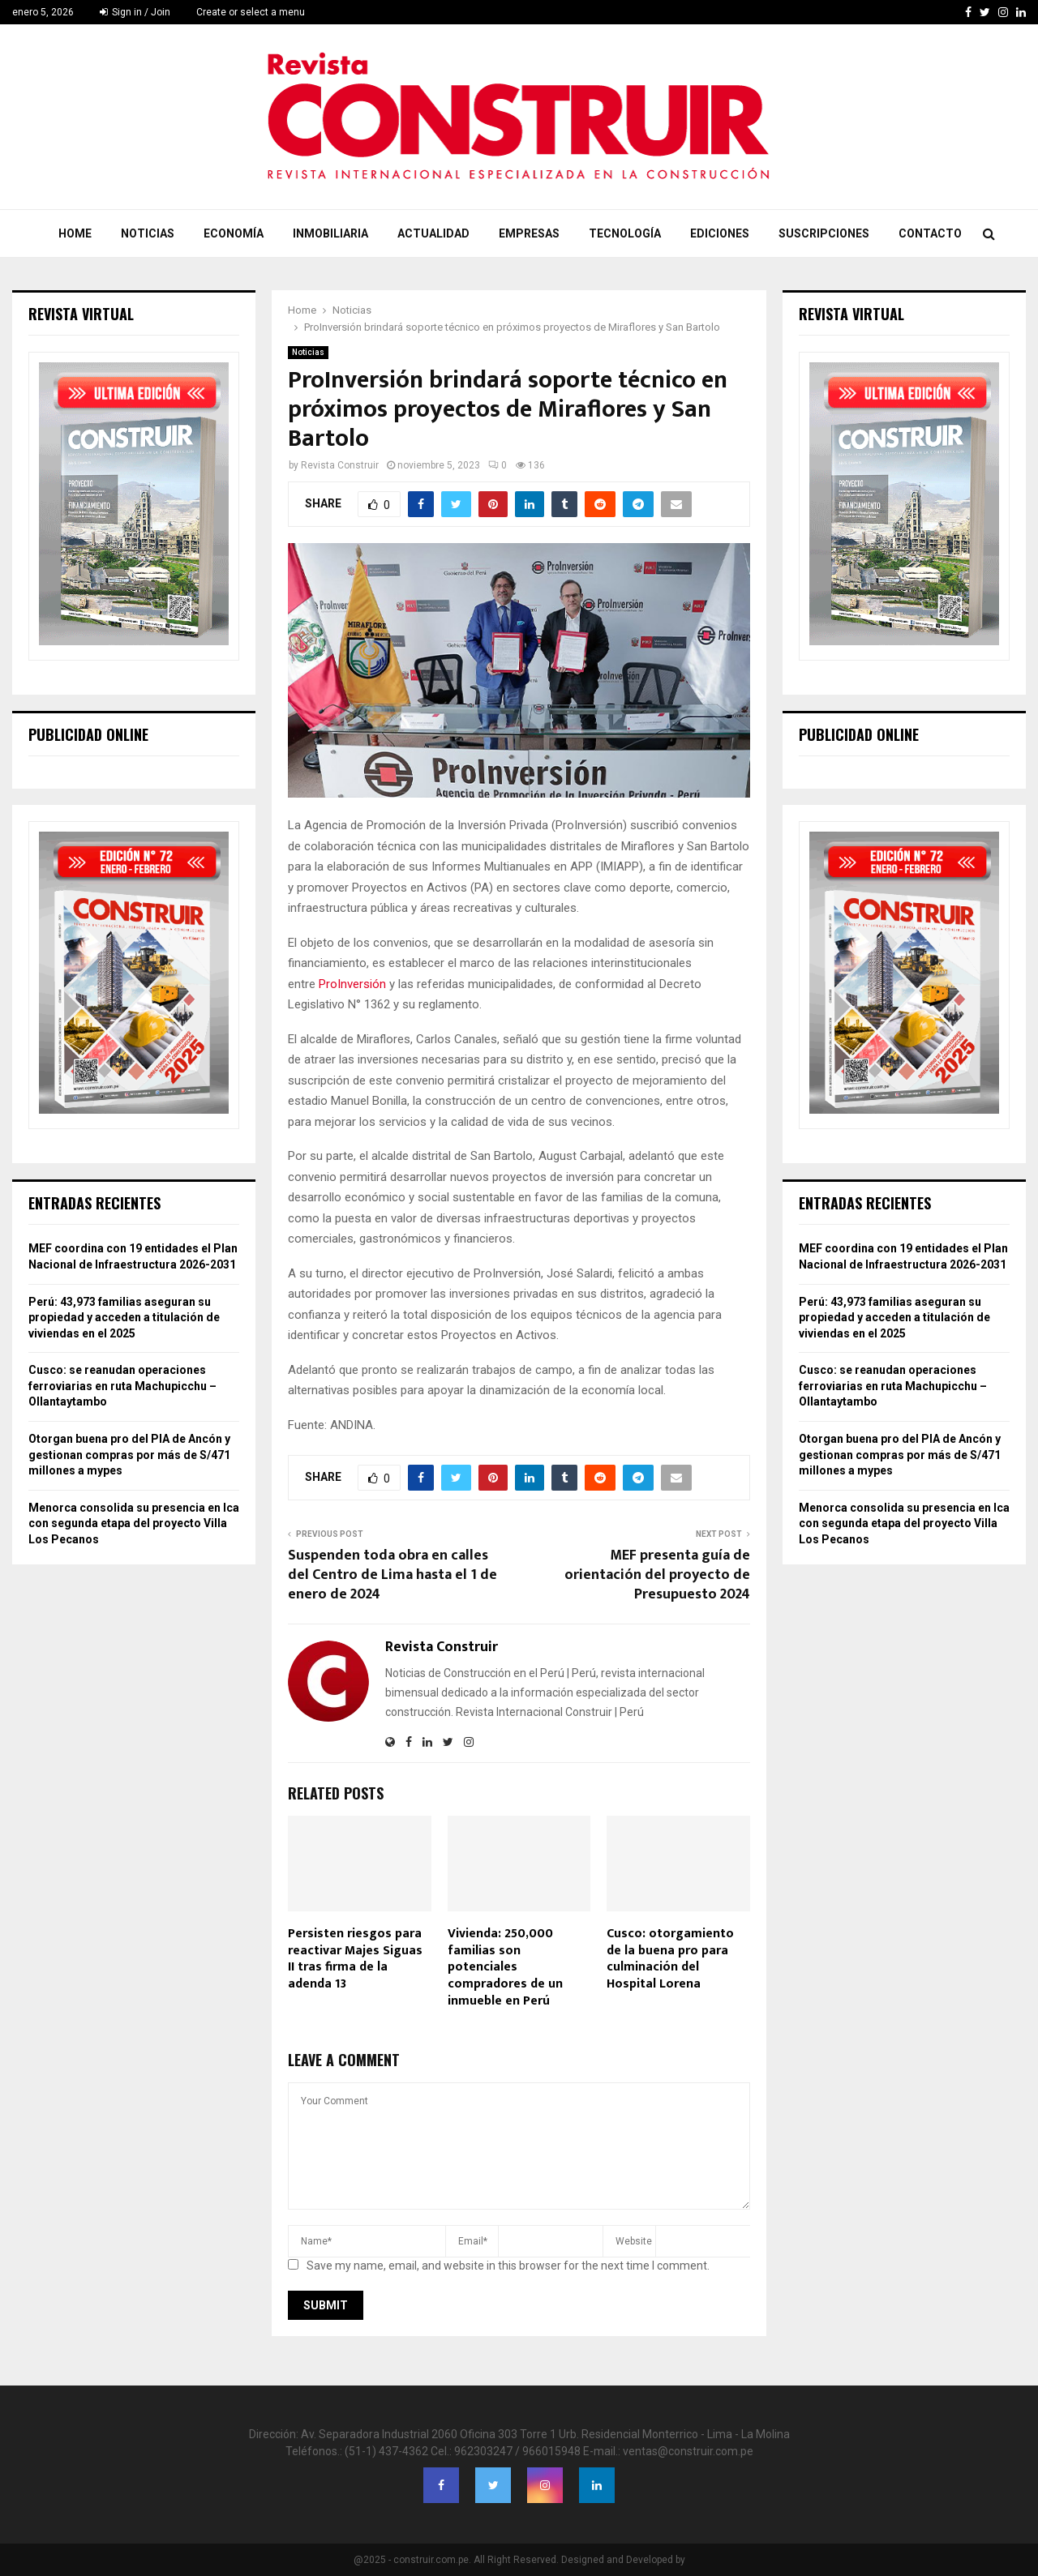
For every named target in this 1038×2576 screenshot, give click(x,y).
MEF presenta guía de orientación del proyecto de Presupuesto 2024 (657, 1575)
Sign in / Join (135, 12)
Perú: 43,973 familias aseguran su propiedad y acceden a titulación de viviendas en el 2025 (124, 1317)
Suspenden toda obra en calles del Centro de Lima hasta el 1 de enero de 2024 (392, 1575)
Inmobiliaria (330, 233)
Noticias (147, 233)
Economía (234, 233)
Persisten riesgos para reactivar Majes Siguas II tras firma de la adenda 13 (355, 1959)
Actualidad (433, 233)
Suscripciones (823, 233)
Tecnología (625, 233)
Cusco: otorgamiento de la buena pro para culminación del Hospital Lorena (670, 1959)
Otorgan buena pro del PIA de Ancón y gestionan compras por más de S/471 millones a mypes (129, 1454)
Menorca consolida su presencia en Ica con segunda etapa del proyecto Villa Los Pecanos (133, 1523)
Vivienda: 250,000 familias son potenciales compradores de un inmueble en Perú (505, 1967)
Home (75, 233)
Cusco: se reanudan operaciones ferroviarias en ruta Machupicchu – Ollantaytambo (122, 1385)
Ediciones (719, 233)
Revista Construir (340, 465)
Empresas (529, 233)
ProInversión (352, 984)
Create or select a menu (250, 12)
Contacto (930, 233)
